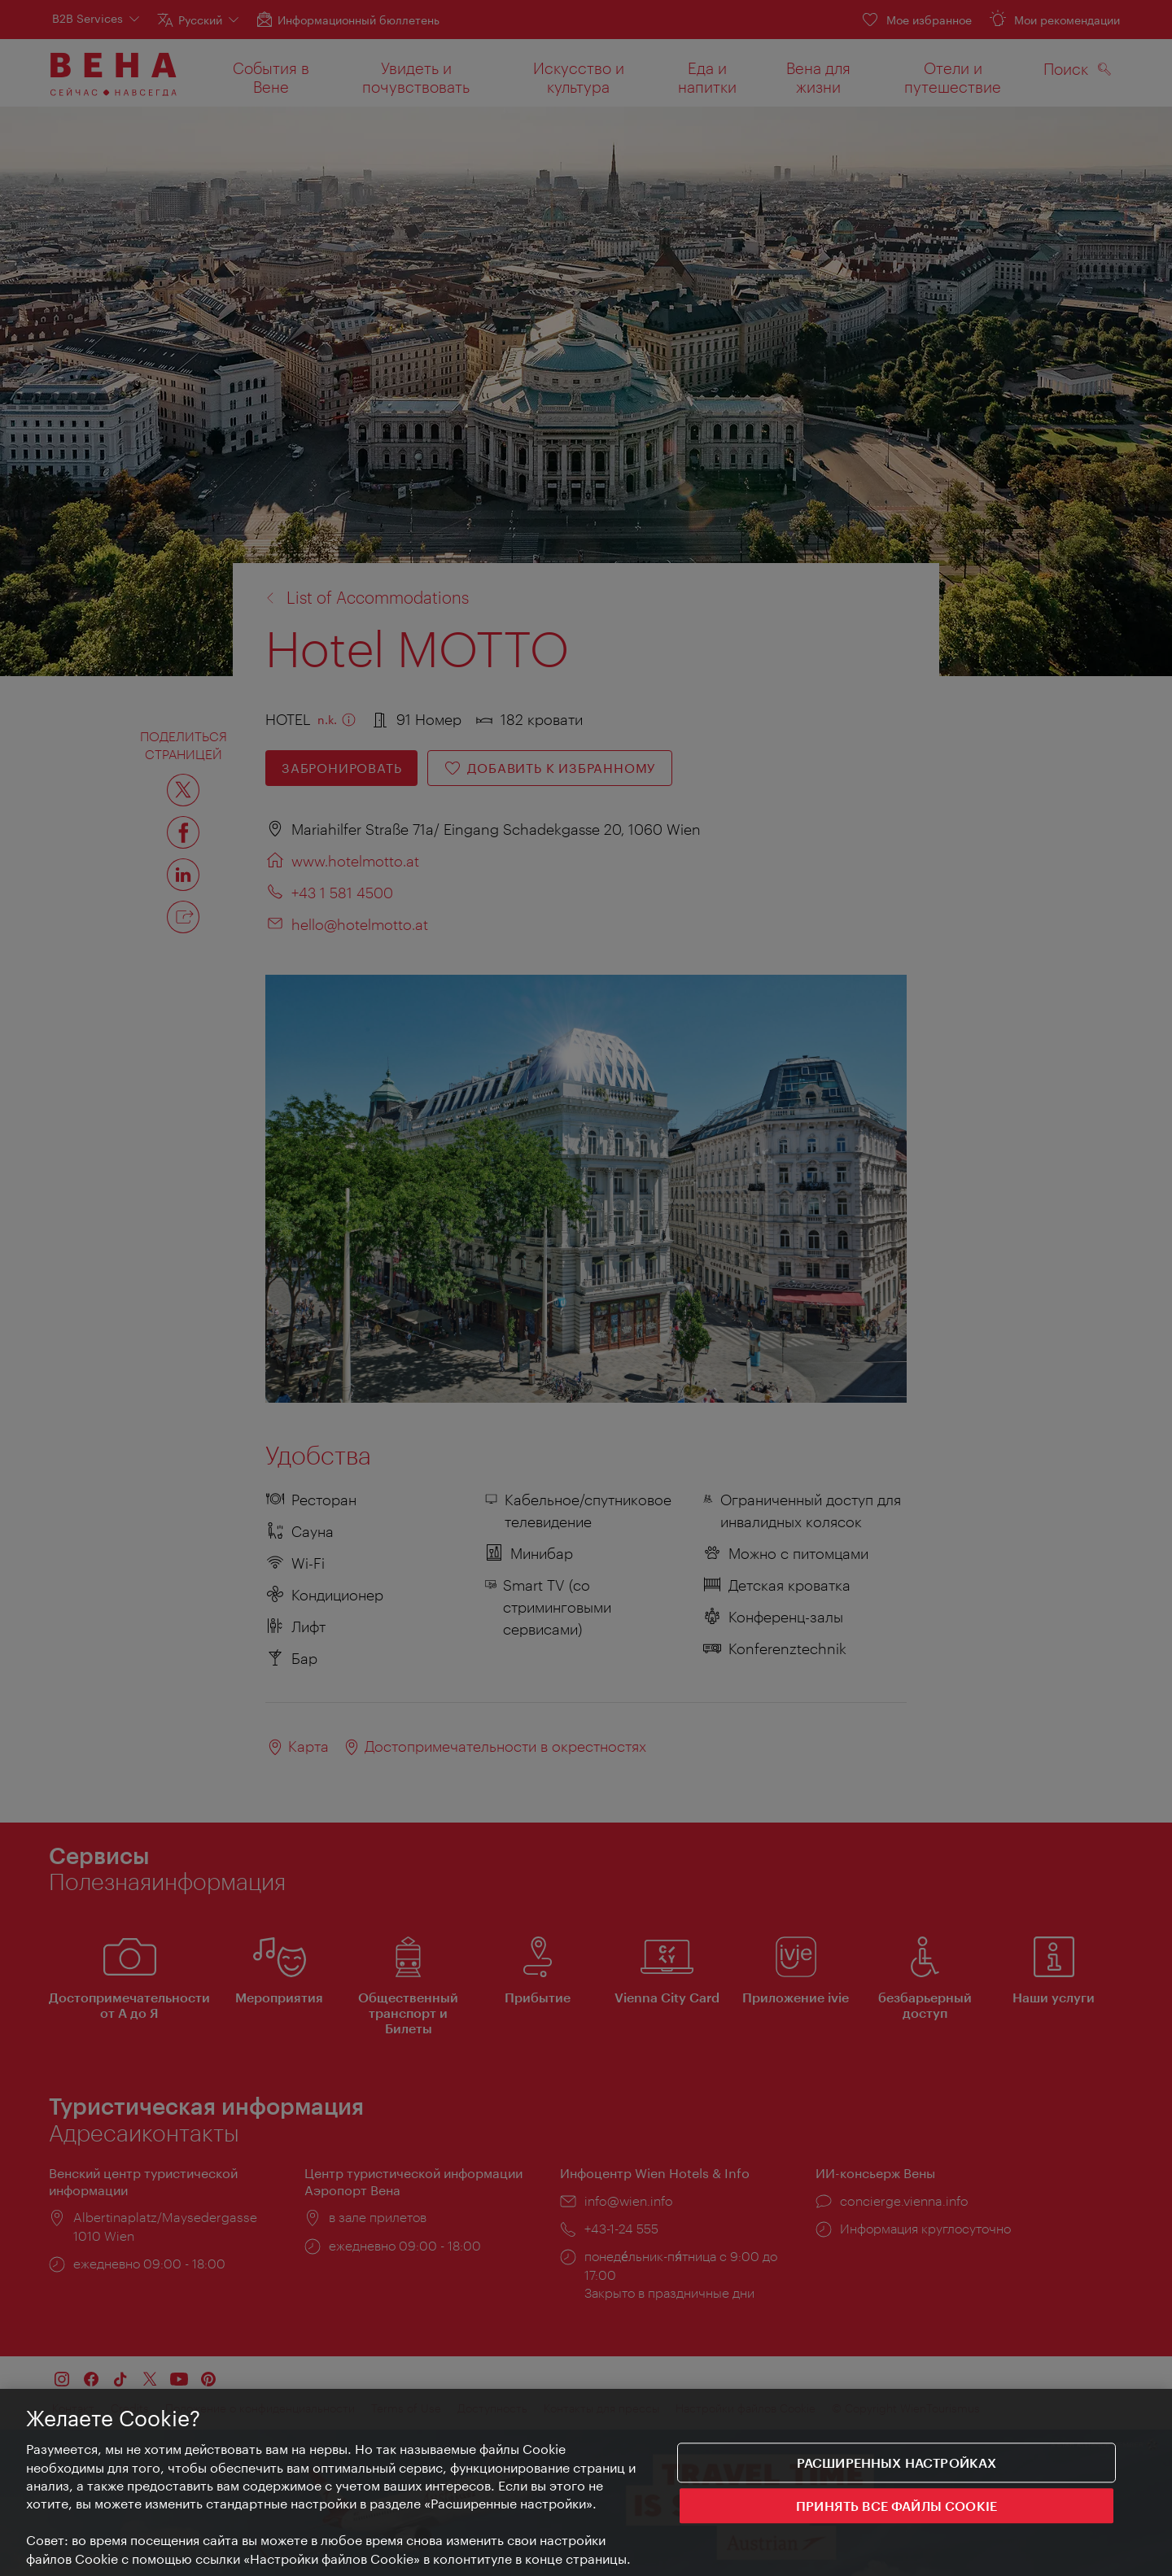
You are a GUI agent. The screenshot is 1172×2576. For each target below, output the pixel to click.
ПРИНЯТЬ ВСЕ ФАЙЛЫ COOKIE (896, 2506)
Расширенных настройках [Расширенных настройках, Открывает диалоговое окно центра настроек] (897, 2462)
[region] (586, 2482)
